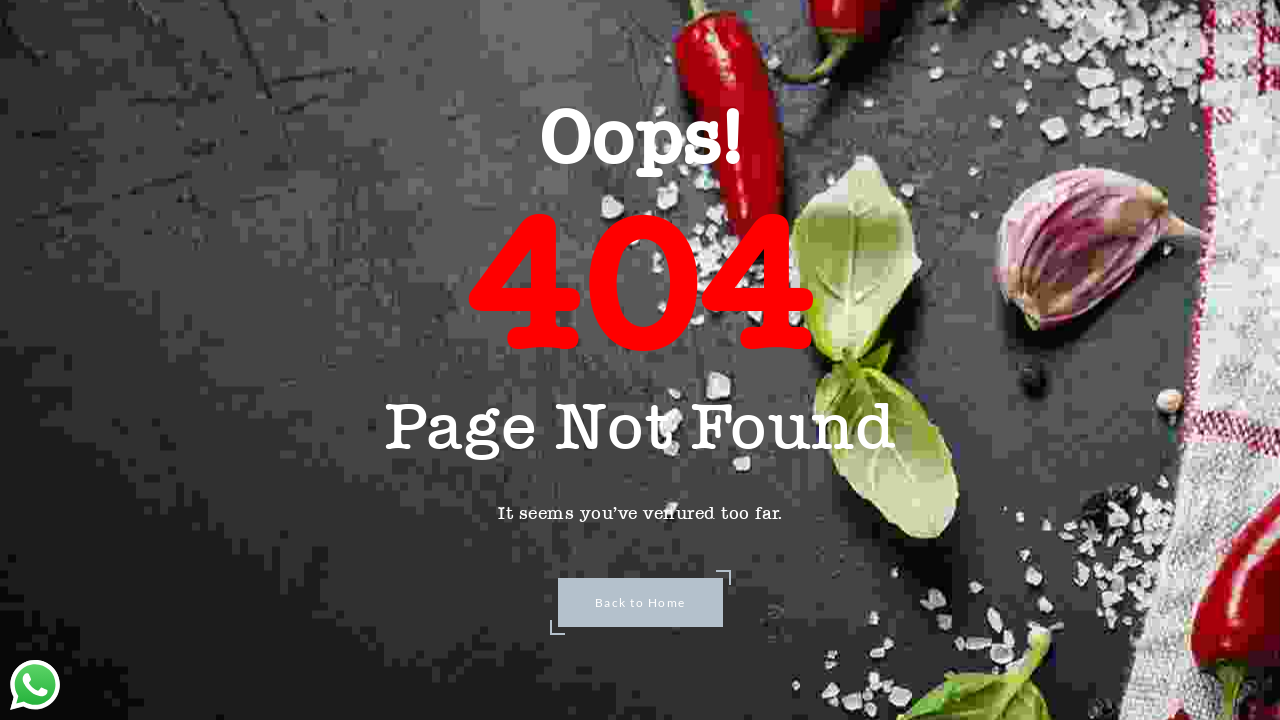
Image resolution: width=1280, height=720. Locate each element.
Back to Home (640, 602)
